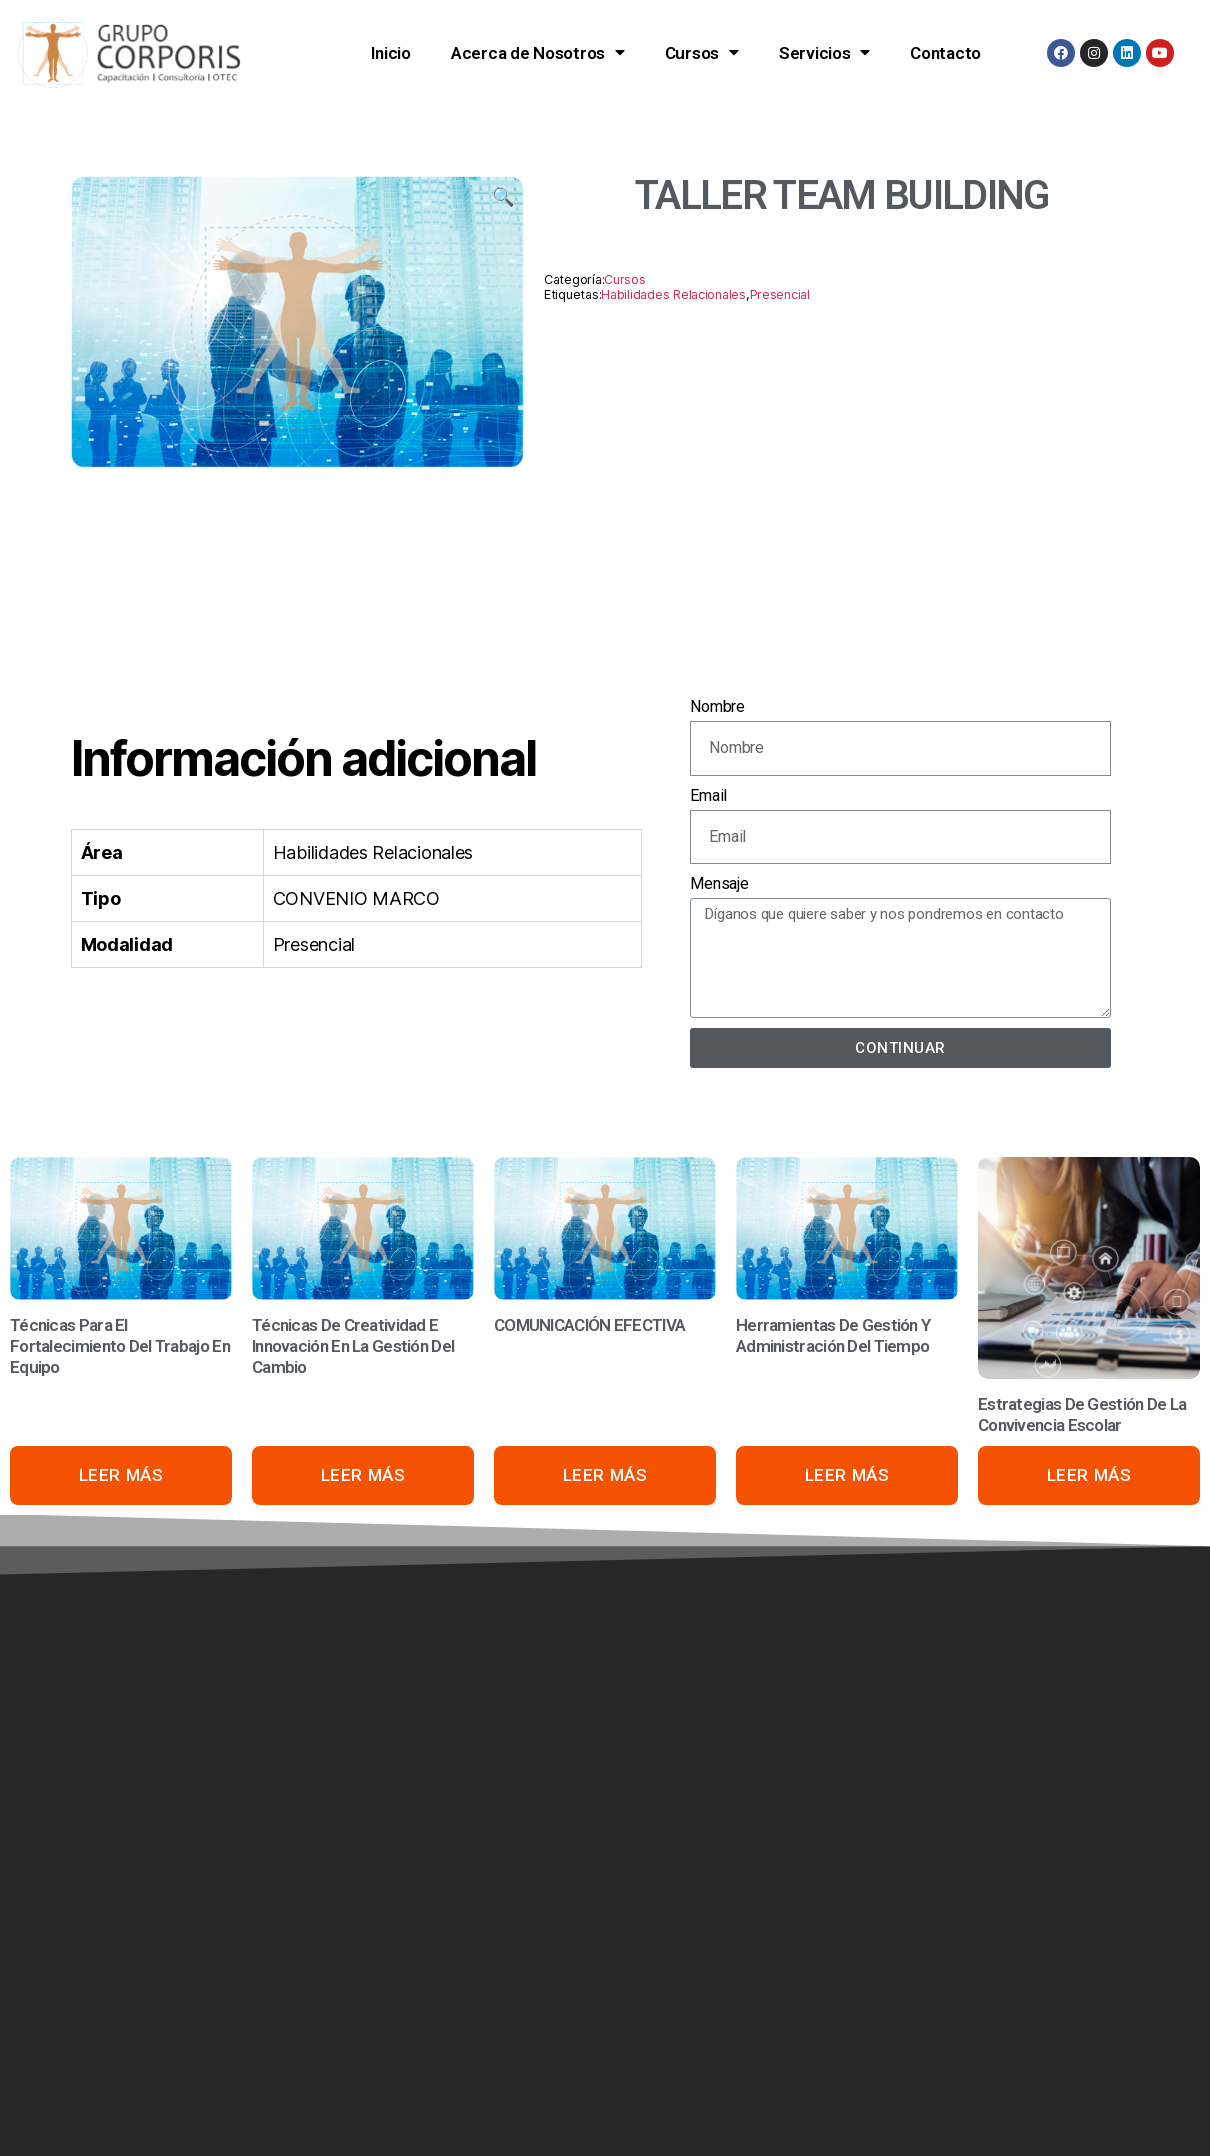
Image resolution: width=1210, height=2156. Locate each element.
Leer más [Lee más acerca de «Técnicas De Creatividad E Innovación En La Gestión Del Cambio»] (363, 1475)
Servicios (824, 52)
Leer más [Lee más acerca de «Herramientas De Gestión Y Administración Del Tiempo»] (847, 1475)
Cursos (702, 52)
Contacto (945, 53)
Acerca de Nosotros (538, 52)
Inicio (390, 53)
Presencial (780, 294)
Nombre (717, 706)
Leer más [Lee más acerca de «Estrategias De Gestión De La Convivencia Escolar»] (1089, 1475)
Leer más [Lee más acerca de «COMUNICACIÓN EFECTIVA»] (605, 1475)
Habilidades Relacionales (673, 294)
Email (708, 795)
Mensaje (719, 883)
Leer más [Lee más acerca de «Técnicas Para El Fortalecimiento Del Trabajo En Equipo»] (121, 1475)
